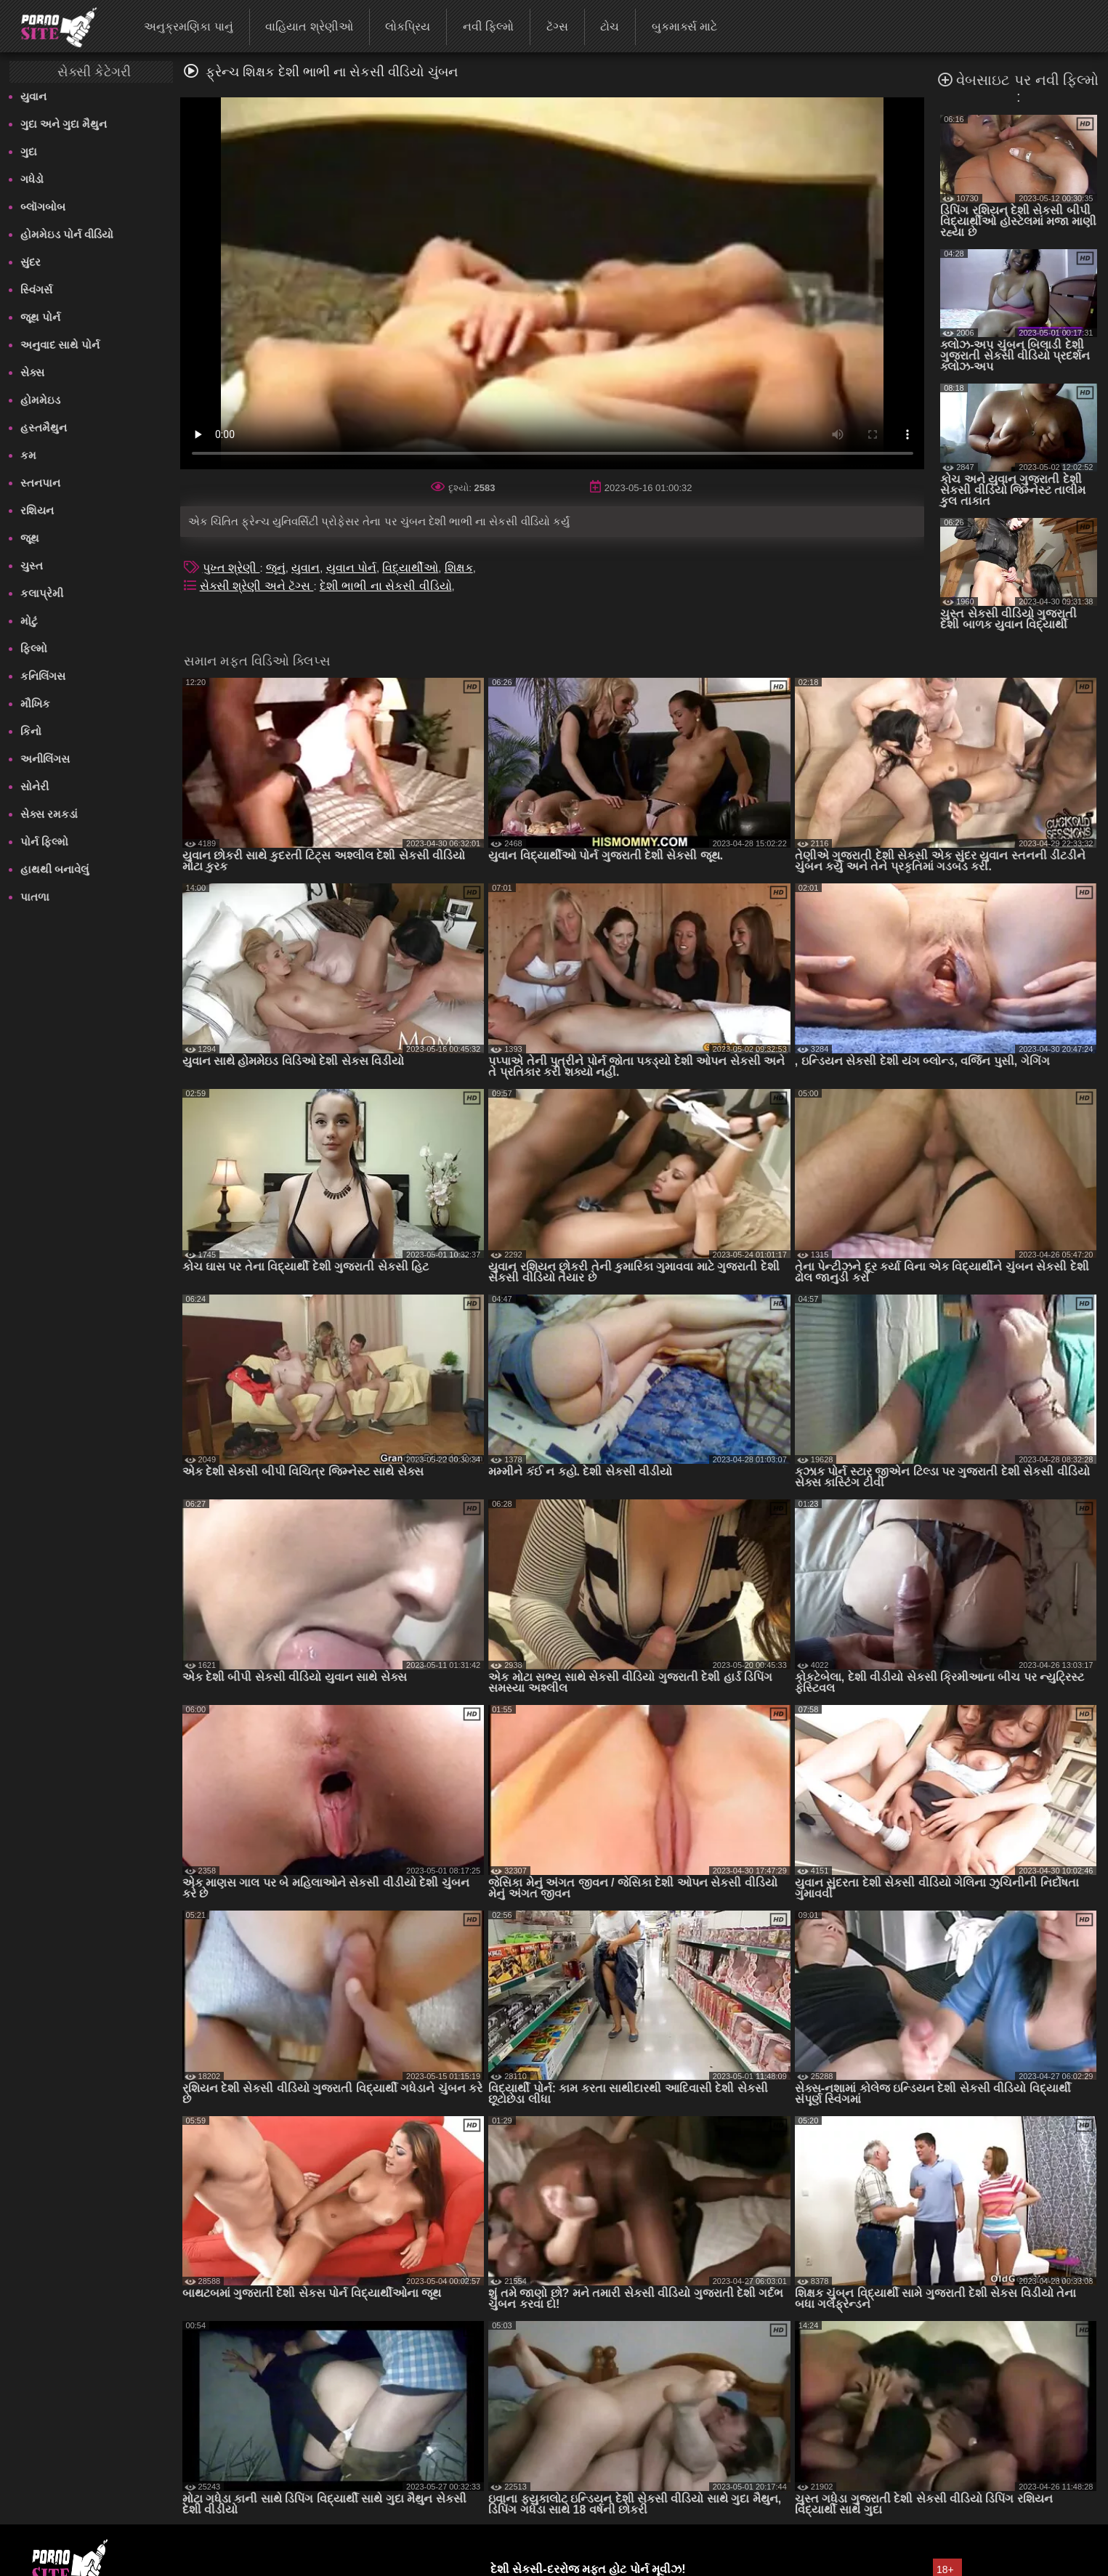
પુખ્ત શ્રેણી (231, 568)
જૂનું (276, 568)
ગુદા (28, 151)
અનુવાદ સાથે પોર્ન (60, 345)
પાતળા (34, 897)
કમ (28, 455)
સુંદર (30, 262)
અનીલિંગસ (45, 759)
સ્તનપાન (40, 483)
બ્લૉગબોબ (42, 207)
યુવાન (33, 96)
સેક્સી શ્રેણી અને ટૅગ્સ (257, 586)
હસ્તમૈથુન (43, 427)
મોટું (29, 621)
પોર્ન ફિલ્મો (44, 841)
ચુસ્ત (31, 565)
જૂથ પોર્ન (40, 317)
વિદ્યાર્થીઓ (410, 568)
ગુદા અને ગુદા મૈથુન (64, 124)
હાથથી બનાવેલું (54, 869)
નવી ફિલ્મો (488, 26)
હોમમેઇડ (40, 400)
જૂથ (29, 538)
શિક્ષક (459, 568)
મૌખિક (35, 703)
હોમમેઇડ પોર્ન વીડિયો (66, 234)
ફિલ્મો (33, 648)
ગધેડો (32, 179)
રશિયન (37, 510)
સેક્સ (32, 372)
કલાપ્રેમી (41, 593)
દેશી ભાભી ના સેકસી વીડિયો (386, 586)
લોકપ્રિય (407, 26)
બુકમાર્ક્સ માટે (684, 26)
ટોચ (609, 26)
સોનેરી (34, 786)
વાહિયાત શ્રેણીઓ (308, 26)
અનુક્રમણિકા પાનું (188, 26)
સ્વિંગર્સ (36, 289)
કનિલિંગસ (42, 676)
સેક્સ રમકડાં (49, 814)
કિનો (30, 731)
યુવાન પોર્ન (351, 568)
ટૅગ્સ (557, 26)
